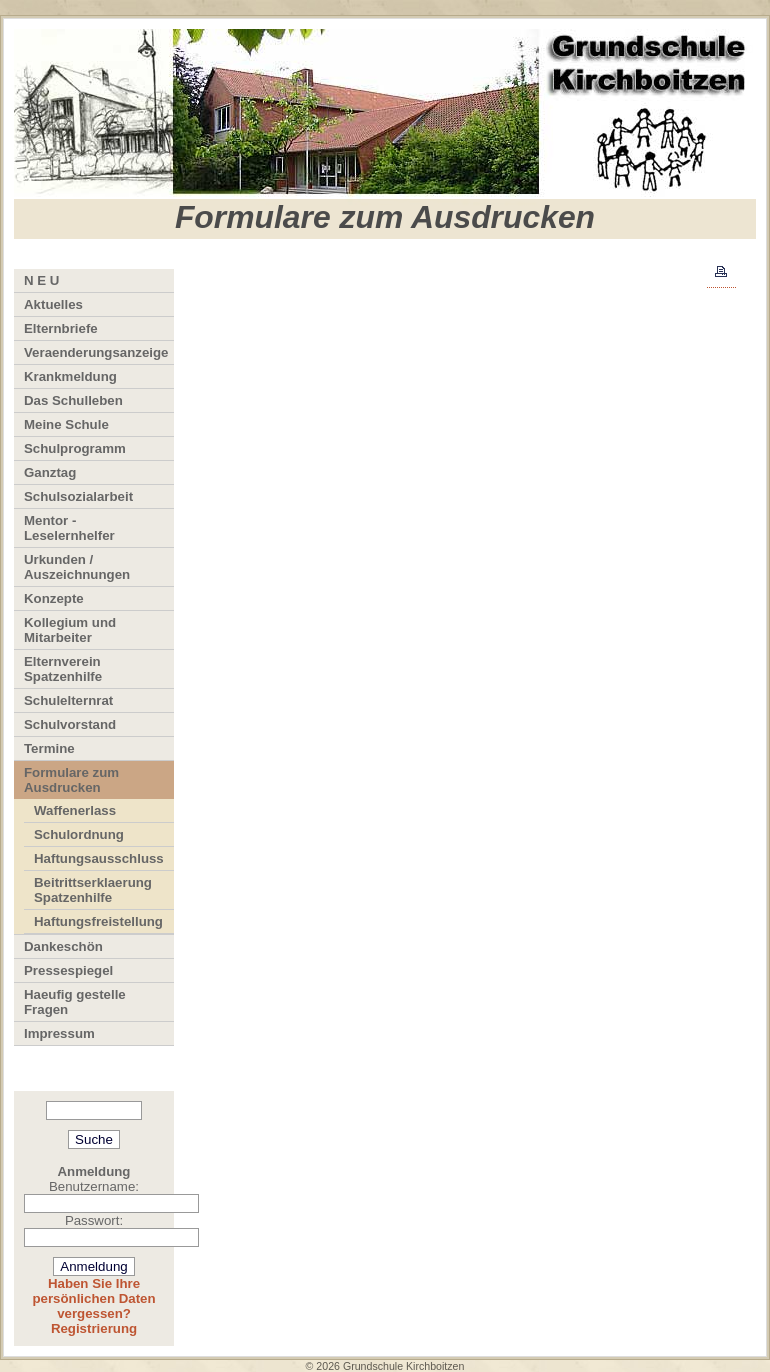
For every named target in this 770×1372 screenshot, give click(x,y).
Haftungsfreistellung (98, 921)
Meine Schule (66, 424)
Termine (49, 748)
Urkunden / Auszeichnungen (77, 567)
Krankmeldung (70, 376)
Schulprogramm (75, 448)
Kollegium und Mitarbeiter (70, 630)
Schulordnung (79, 834)
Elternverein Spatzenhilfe (63, 669)
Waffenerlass (75, 810)
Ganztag (50, 472)
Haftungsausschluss (99, 858)
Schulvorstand (70, 724)
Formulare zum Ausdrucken (71, 780)
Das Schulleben (73, 400)
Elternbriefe (61, 328)
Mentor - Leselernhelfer (69, 528)
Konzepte (54, 598)
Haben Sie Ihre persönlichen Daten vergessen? (93, 1298)
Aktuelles (53, 304)
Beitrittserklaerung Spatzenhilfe (93, 890)
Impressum (59, 1033)
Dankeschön (63, 946)
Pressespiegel (68, 970)
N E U (41, 280)
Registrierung (94, 1328)
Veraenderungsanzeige (96, 352)
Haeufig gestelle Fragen (75, 1002)
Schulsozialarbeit (78, 496)
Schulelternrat (68, 700)
